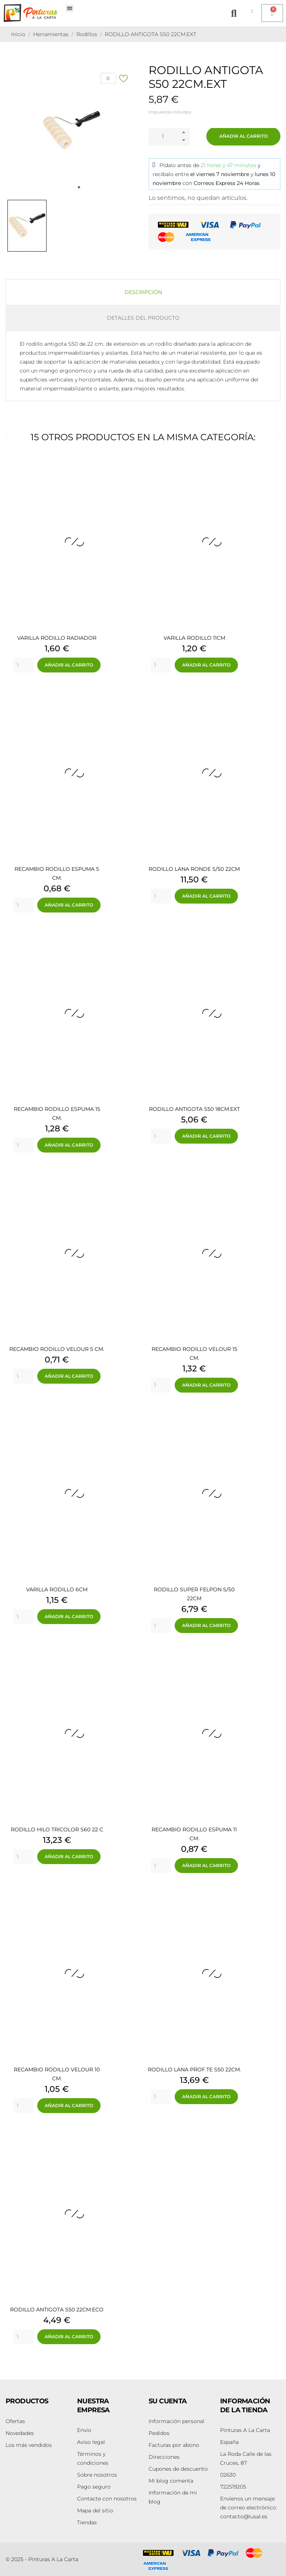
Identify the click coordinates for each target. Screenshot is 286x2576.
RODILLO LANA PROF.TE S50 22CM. (194, 2069)
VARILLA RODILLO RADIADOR (56, 638)
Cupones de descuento (178, 2468)
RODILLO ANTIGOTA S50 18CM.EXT (194, 1109)
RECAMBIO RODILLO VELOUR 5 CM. (56, 1349)
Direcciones (164, 2457)
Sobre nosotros (97, 2474)
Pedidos (159, 2433)
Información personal (176, 2421)
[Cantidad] (163, 136)
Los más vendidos (29, 2445)
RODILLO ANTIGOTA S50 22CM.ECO (57, 2309)
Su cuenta (168, 2401)
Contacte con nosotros (107, 2498)
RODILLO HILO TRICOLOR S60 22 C (57, 1829)
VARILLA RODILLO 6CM (57, 1589)
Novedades (20, 2433)
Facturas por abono (174, 2445)
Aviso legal (91, 2442)
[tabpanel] (71, 130)
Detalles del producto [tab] (143, 317)
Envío (84, 2430)
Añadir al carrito (243, 136)
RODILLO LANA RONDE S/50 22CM (194, 869)
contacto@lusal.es (248, 2507)
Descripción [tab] (143, 292)
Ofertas (15, 2421)
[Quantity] (23, 665)
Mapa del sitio (95, 2510)
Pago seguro (94, 2486)
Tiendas (87, 2522)
